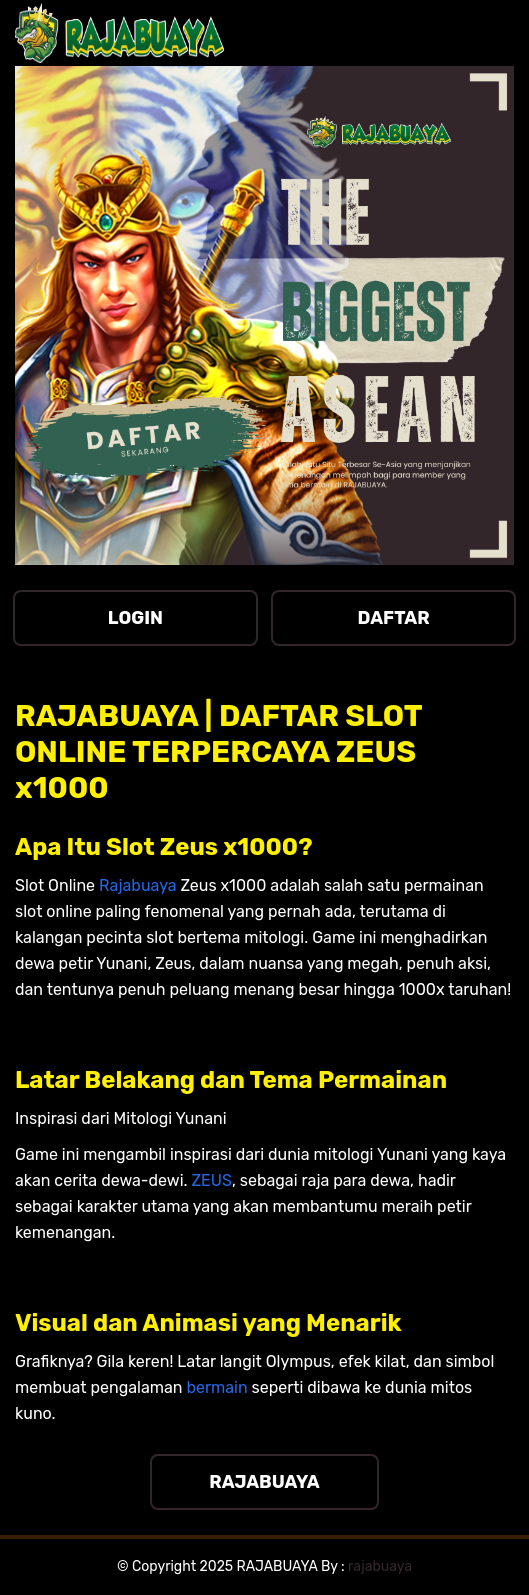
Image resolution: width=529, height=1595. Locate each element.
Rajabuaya (138, 885)
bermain (216, 1387)
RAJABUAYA (264, 1482)
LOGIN (135, 618)
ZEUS (211, 1180)
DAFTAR (394, 618)
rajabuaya (380, 1566)
